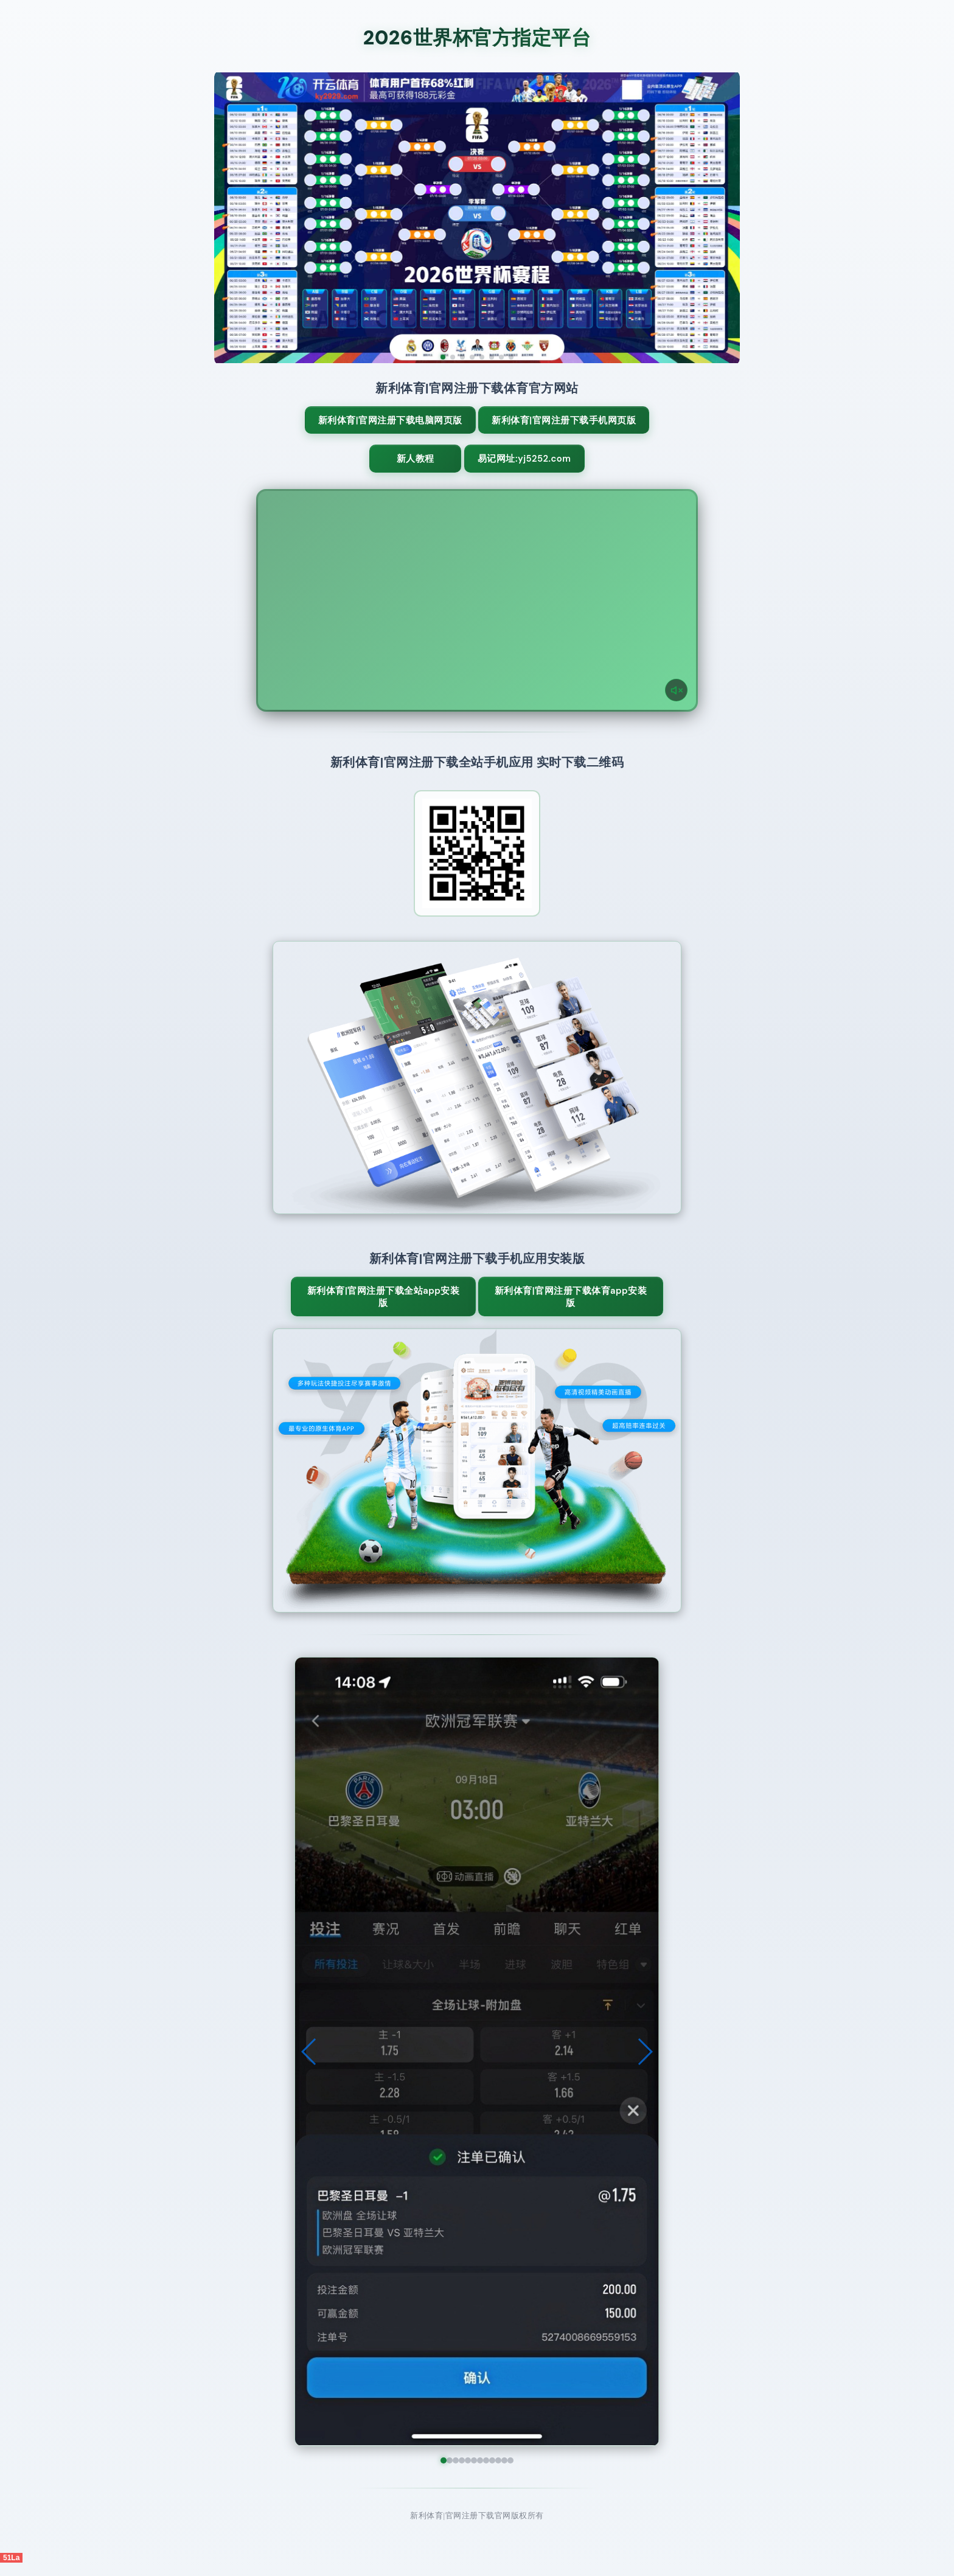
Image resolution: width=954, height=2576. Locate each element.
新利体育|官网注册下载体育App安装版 (545, 1309)
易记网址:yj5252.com (530, 471)
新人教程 (414, 471)
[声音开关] (676, 702)
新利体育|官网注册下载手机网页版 (545, 426)
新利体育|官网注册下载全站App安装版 (408, 1309)
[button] (309, 2065)
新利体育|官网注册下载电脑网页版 (408, 426)
